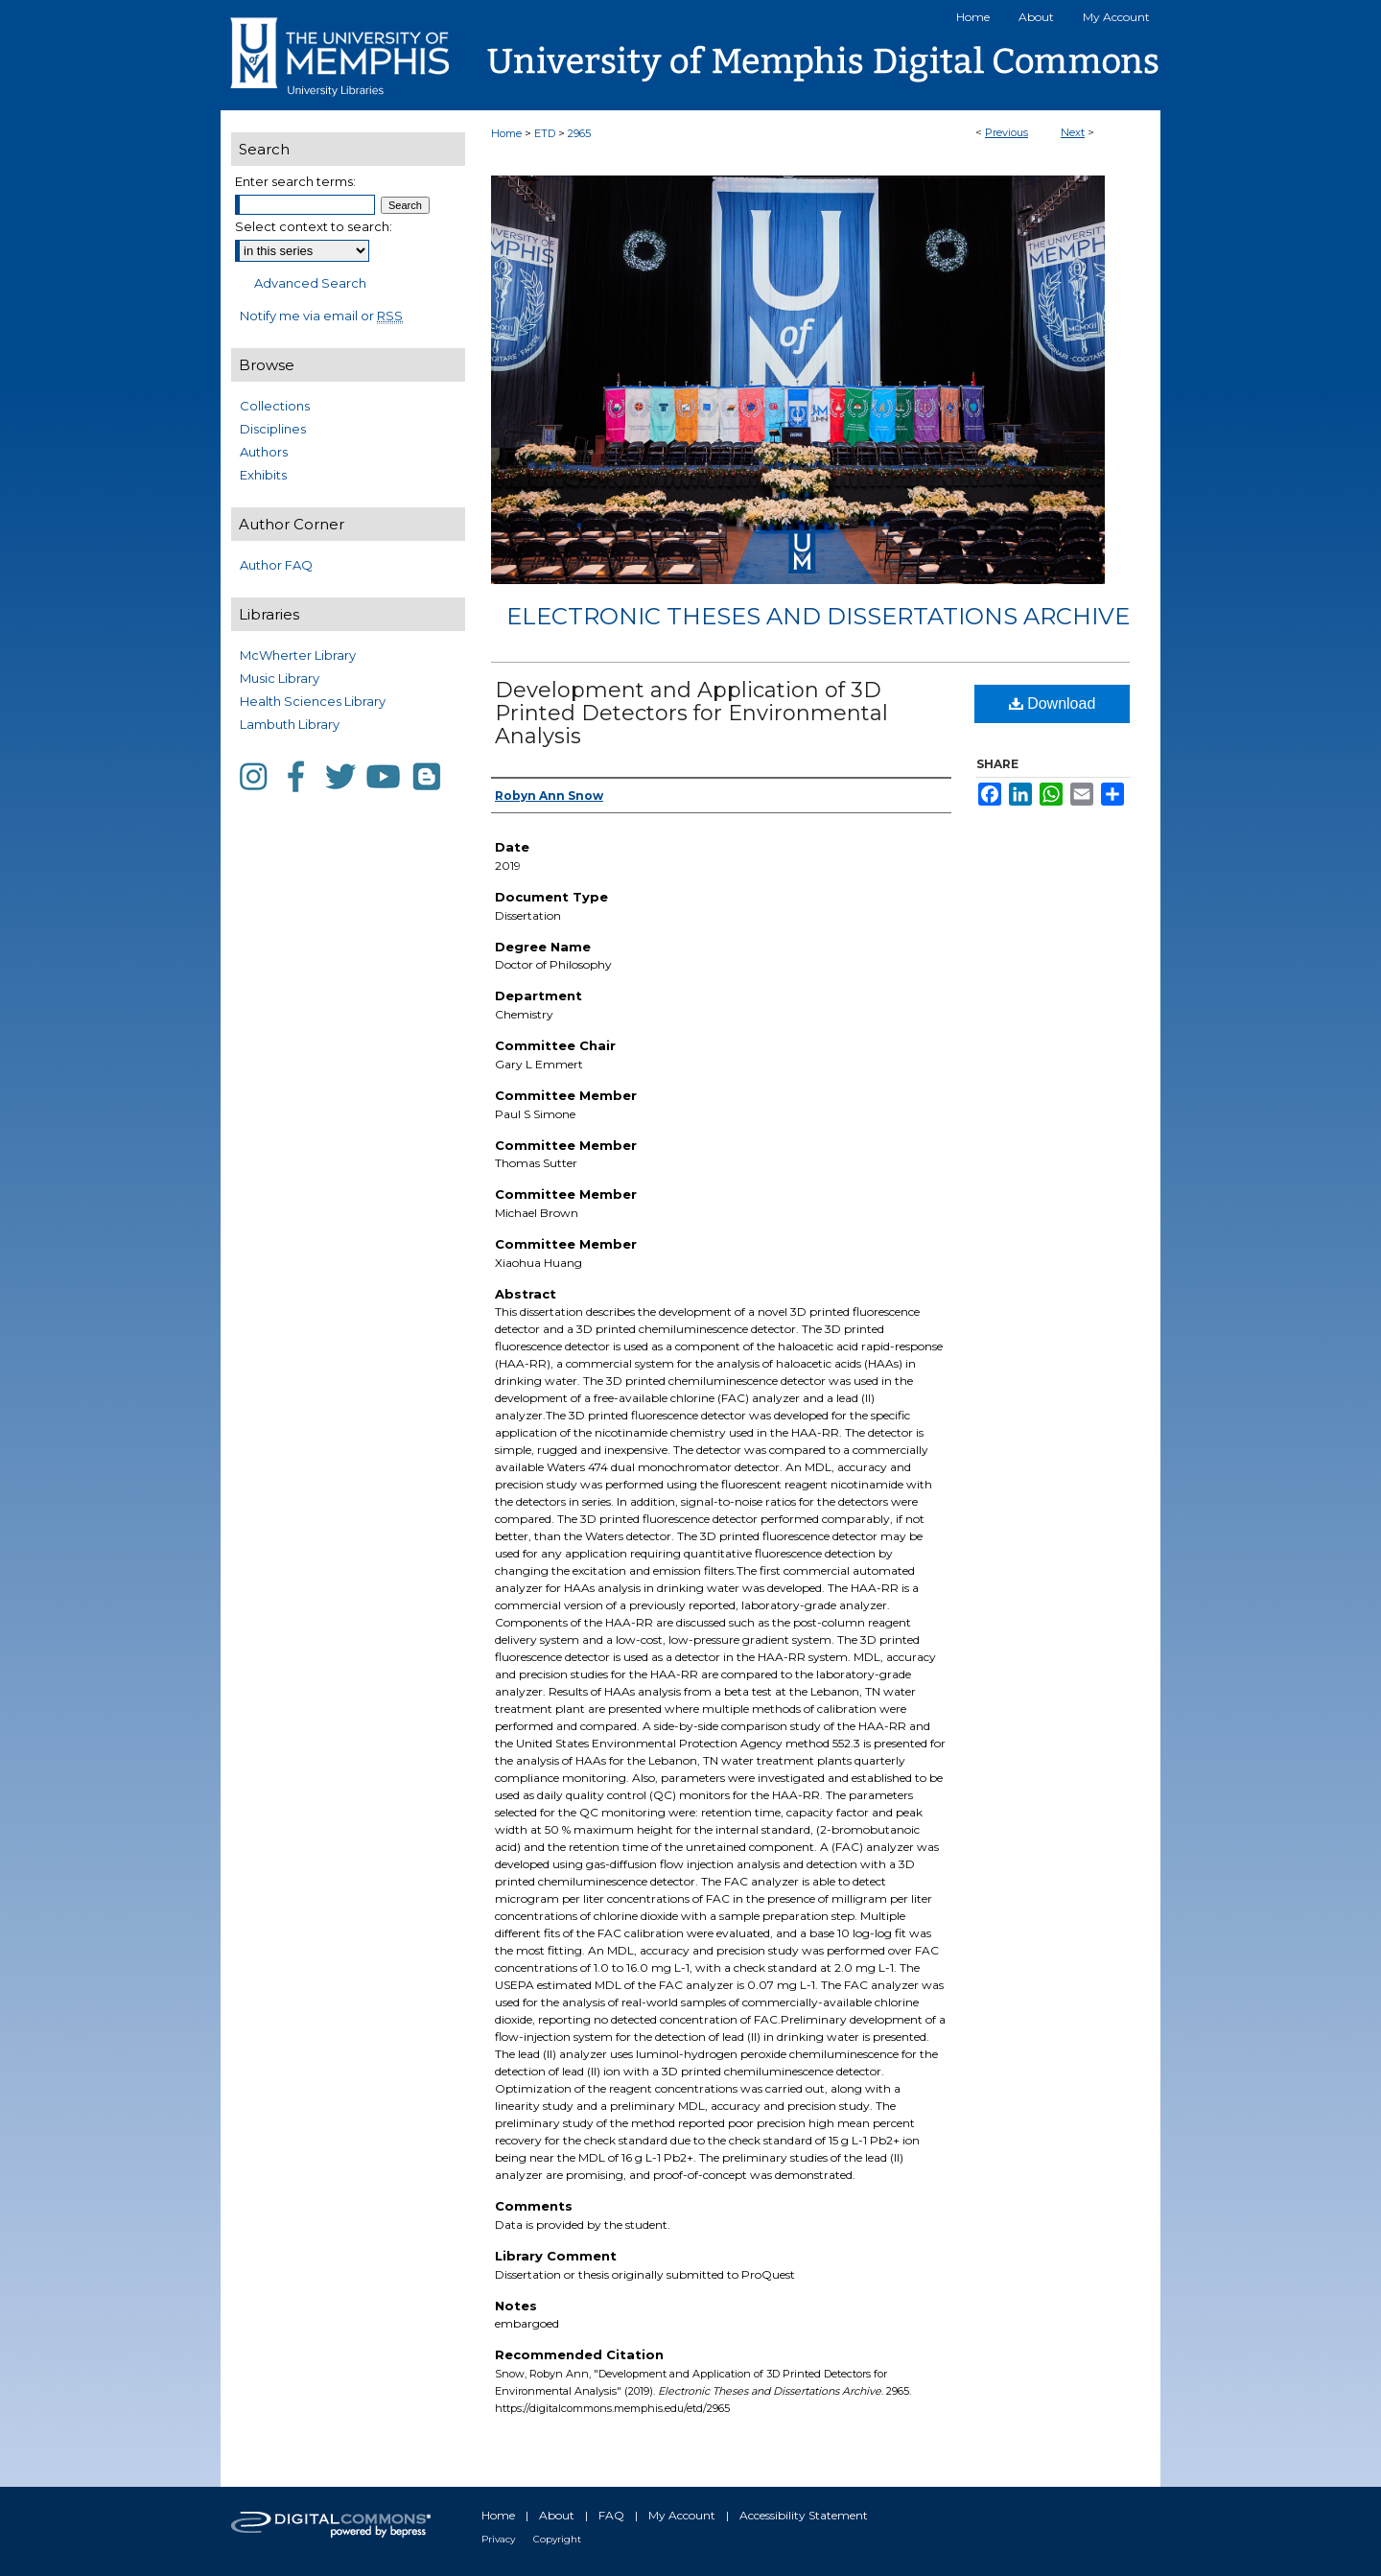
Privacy (498, 2539)
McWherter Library (298, 655)
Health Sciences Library (313, 701)
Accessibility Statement (803, 2515)
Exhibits (263, 474)
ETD (544, 133)
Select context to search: (313, 226)
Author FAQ (276, 565)
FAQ (611, 2515)
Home (506, 133)
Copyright (557, 2539)
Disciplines (273, 428)
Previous (1006, 132)
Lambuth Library (289, 724)
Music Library (279, 678)
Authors (264, 451)
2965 (579, 133)
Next (1073, 132)
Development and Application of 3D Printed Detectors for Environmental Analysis (691, 713)
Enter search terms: (295, 181)
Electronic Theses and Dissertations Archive (818, 616)
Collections (275, 405)
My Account (681, 2515)
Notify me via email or (321, 315)
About (556, 2515)
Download (1052, 703)
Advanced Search (310, 283)
